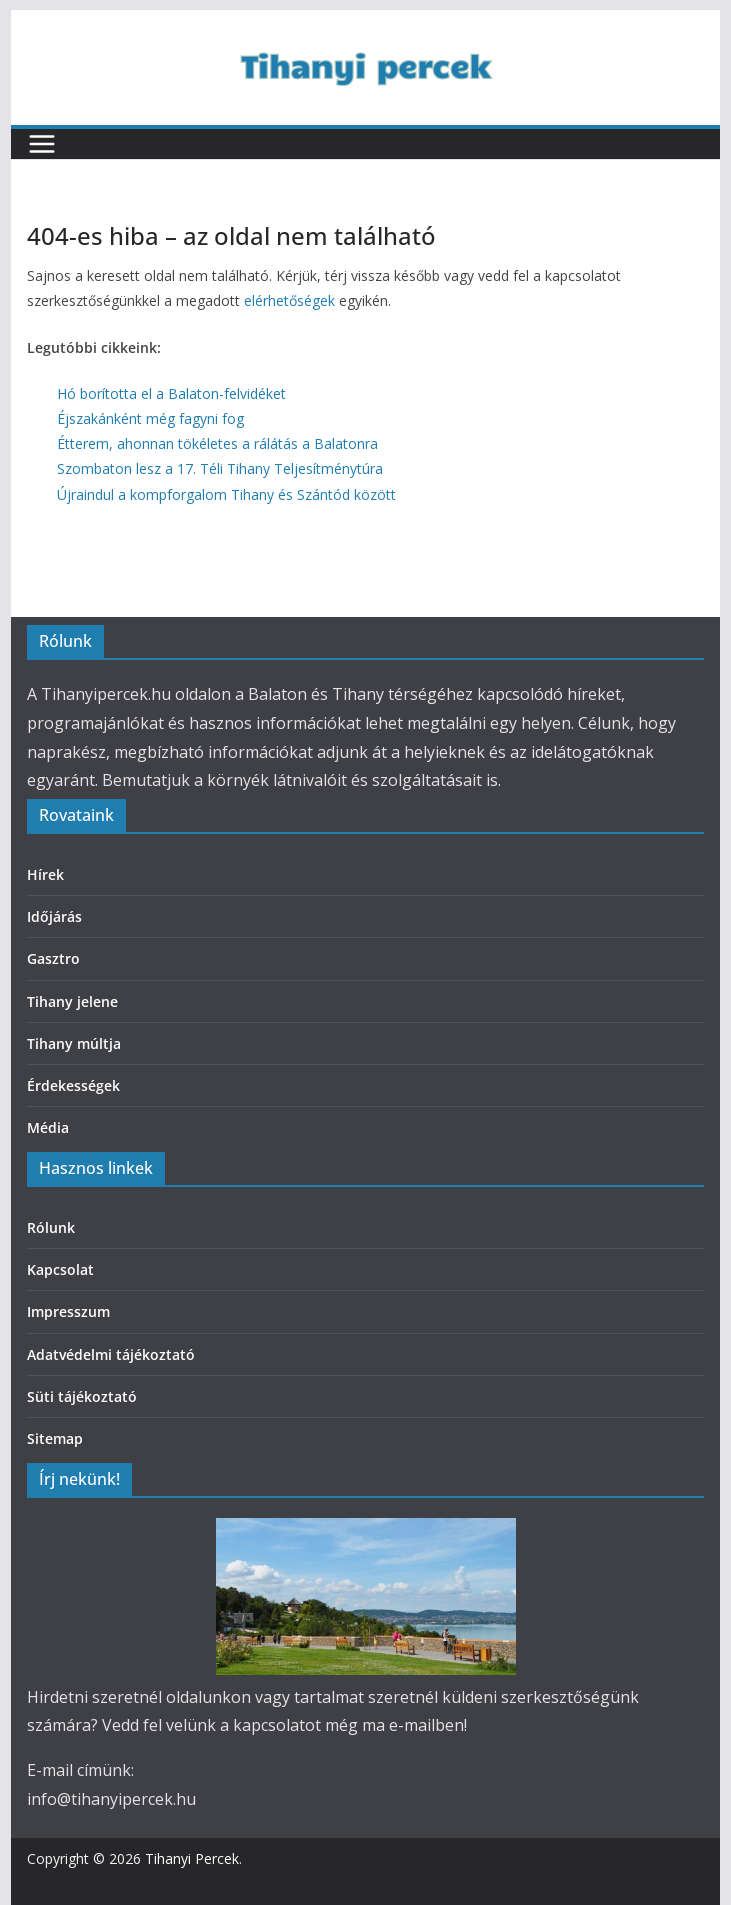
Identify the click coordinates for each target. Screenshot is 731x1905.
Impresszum (68, 1311)
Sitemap (55, 1438)
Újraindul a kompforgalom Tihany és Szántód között (226, 494)
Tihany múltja (74, 1043)
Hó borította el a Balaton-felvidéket (171, 393)
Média (48, 1127)
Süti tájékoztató (82, 1396)
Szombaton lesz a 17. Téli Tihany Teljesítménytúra (220, 468)
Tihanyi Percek (192, 1858)
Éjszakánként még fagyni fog (150, 418)
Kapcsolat (60, 1269)
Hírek (45, 874)
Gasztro (53, 958)
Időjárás (54, 916)
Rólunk (51, 1227)
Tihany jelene (72, 1001)
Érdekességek (73, 1085)
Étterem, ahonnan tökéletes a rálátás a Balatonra (217, 443)
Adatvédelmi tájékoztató (111, 1354)
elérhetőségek (289, 300)
